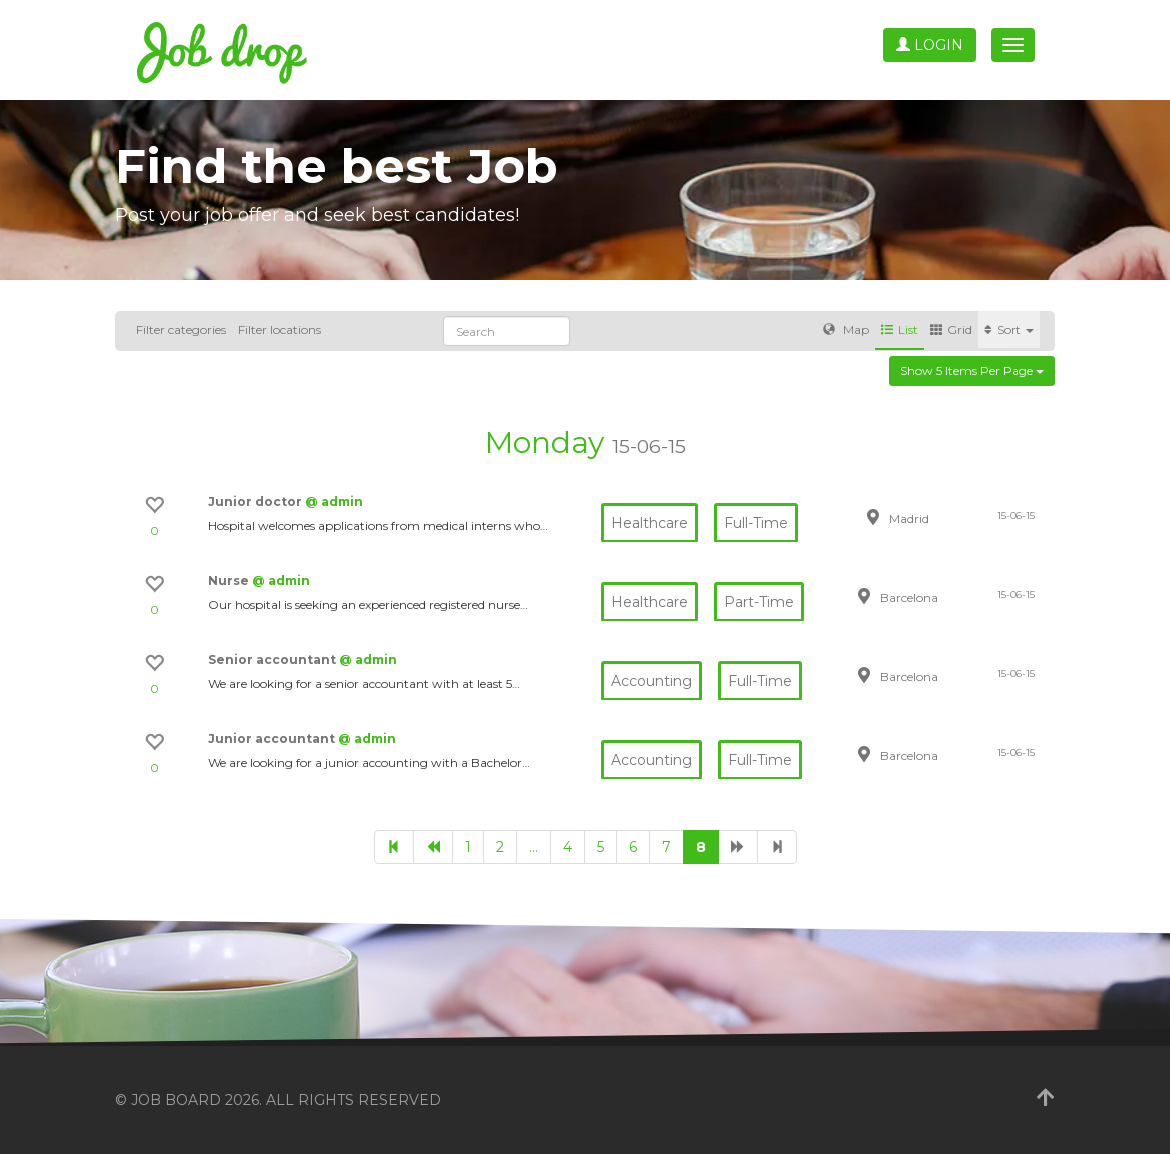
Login (929, 45)
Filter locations (279, 329)
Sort (1009, 329)
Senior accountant (273, 659)
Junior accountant (273, 738)
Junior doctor (256, 501)
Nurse (230, 580)
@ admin (334, 501)
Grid (951, 329)
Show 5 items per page (972, 370)
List (899, 329)
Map (846, 329)
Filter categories (181, 329)
